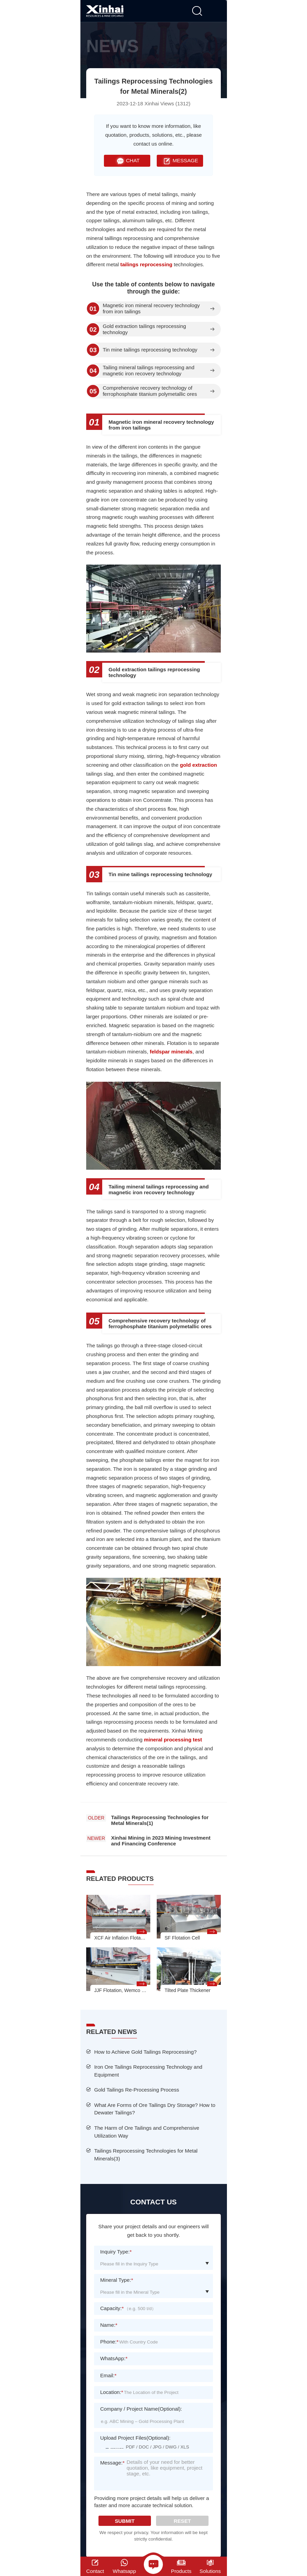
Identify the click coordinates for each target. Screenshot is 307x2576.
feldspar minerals (171, 1051)
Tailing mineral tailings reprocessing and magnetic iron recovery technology (148, 370)
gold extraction (198, 765)
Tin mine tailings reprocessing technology (150, 350)
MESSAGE (180, 161)
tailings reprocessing (146, 264)
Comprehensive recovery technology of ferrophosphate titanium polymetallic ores (150, 391)
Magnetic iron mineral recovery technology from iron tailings (151, 308)
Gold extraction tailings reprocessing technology (144, 329)
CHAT (127, 161)
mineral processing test (173, 1739)
